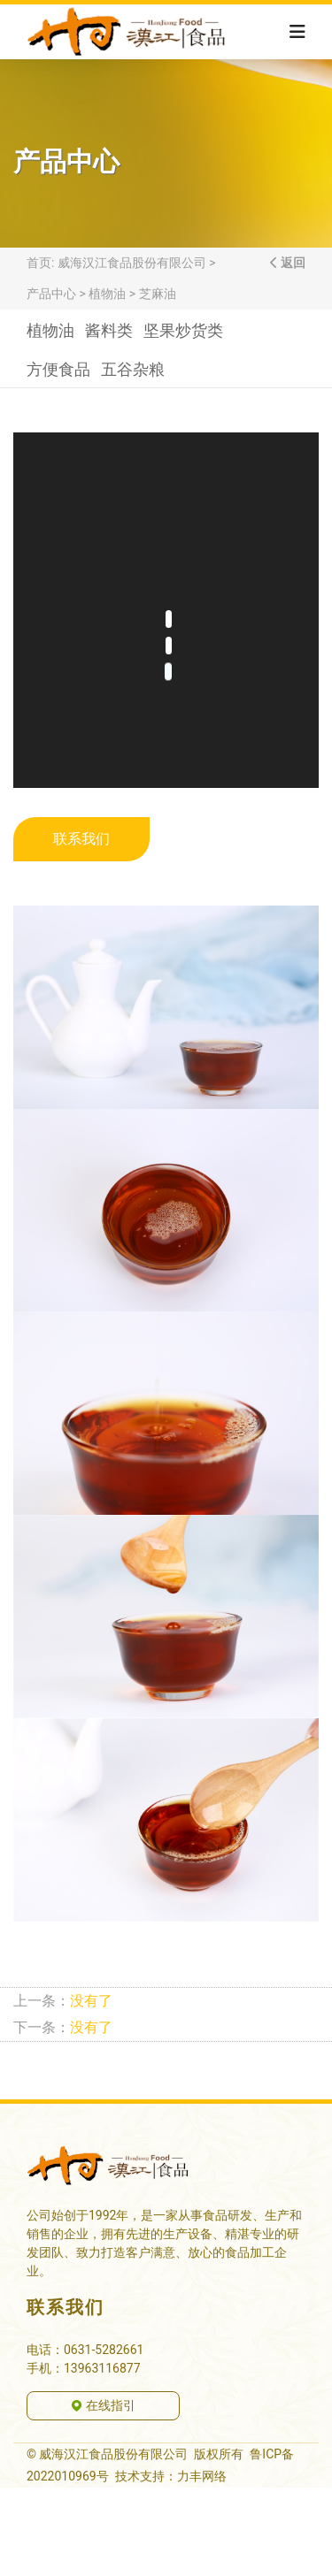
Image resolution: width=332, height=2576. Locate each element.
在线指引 (103, 2405)
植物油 (107, 294)
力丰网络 (202, 2476)
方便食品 (58, 373)
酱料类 (109, 334)
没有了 (91, 2000)
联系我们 (81, 838)
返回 (292, 262)
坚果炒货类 (183, 334)
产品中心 (51, 294)
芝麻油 (157, 294)
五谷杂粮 (133, 373)
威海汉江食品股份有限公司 (132, 263)
